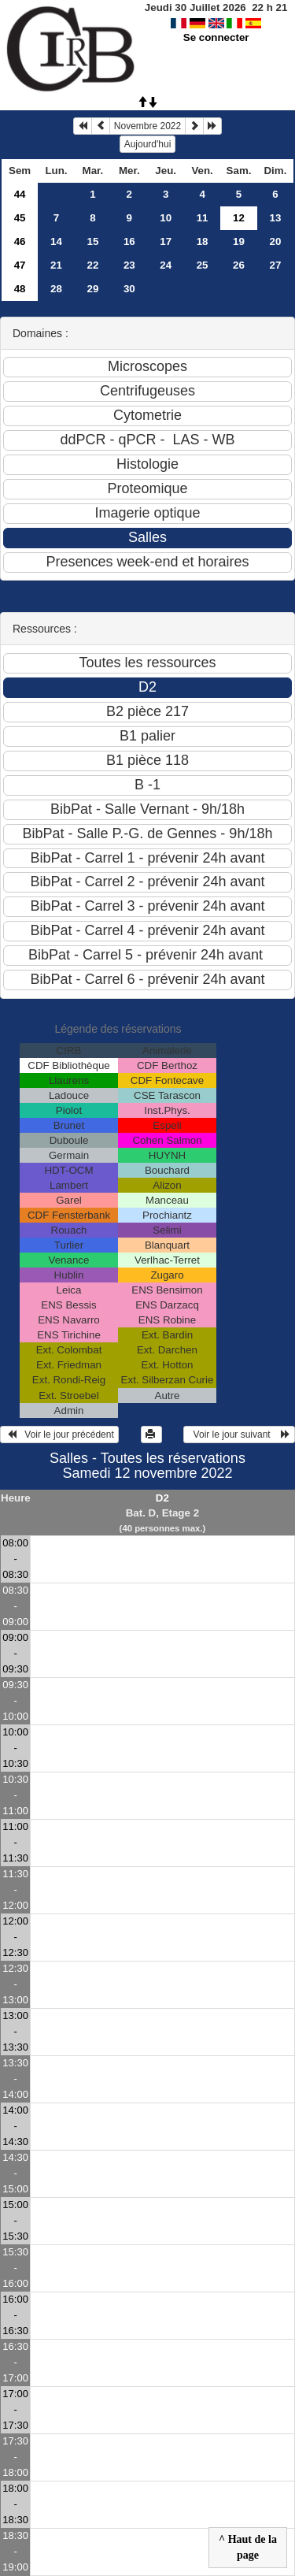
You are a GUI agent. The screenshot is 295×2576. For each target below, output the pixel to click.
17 (165, 241)
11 (202, 218)
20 (276, 241)
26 (239, 265)
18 (202, 241)
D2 (162, 1498)
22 (92, 265)
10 (165, 218)
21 (56, 265)
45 (20, 218)
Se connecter (216, 37)
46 (20, 241)
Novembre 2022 (147, 126)
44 (20, 194)
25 (202, 265)
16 (129, 241)
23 (129, 265)
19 (239, 241)
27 (276, 265)
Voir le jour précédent (59, 1434)
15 (92, 241)
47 (20, 265)
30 (129, 289)
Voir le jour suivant (239, 1434)
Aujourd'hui (147, 144)
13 (276, 218)
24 (165, 265)
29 (92, 289)
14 (56, 241)
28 (56, 289)
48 (20, 289)
